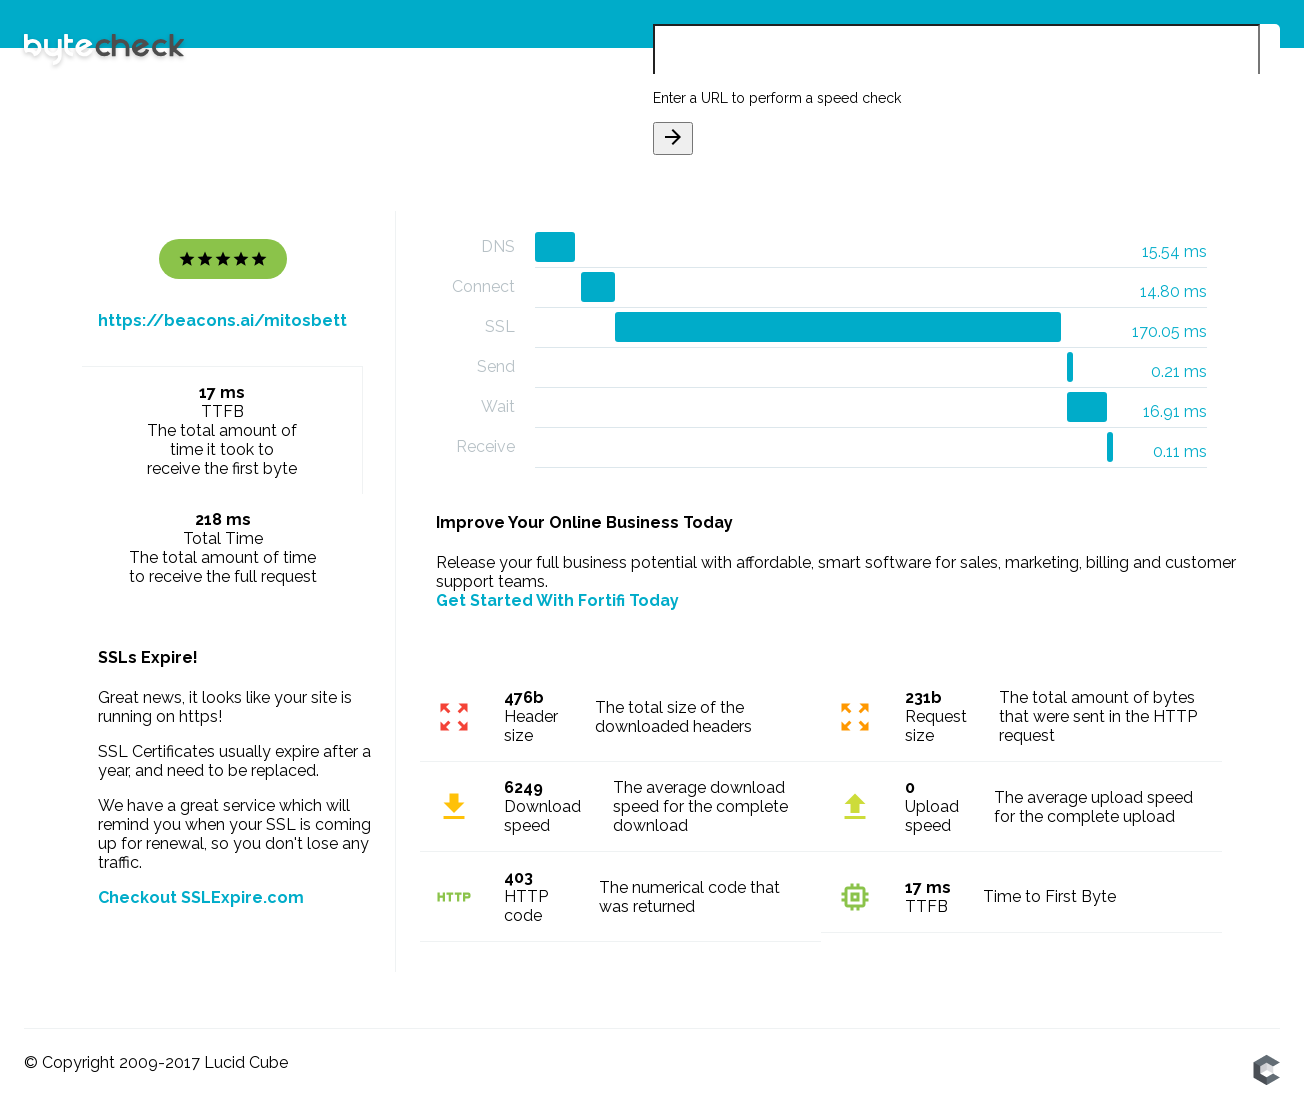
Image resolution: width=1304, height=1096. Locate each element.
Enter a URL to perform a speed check (777, 98)
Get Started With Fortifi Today (557, 600)
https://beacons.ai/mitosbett (222, 320)
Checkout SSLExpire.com (201, 897)
